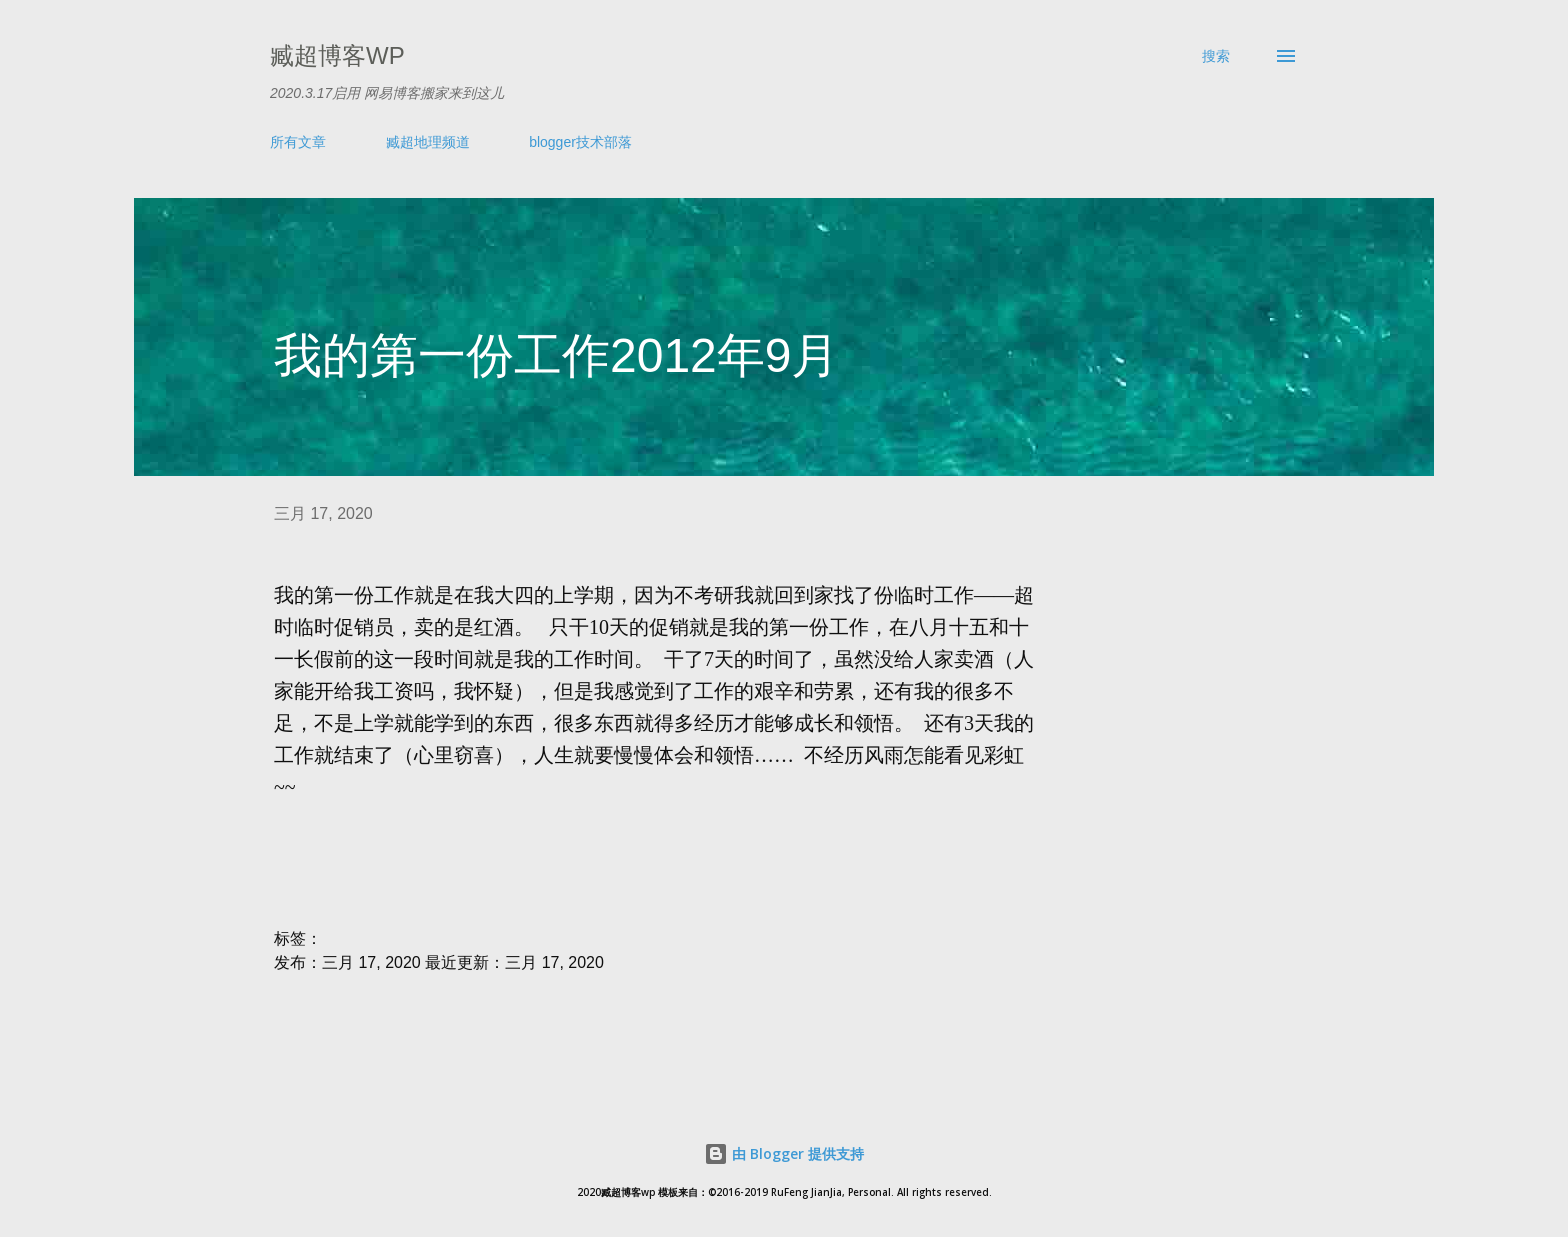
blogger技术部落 (580, 142)
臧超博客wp (337, 55)
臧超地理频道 (428, 142)
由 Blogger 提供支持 (784, 1153)
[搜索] (1216, 56)
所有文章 (298, 142)
